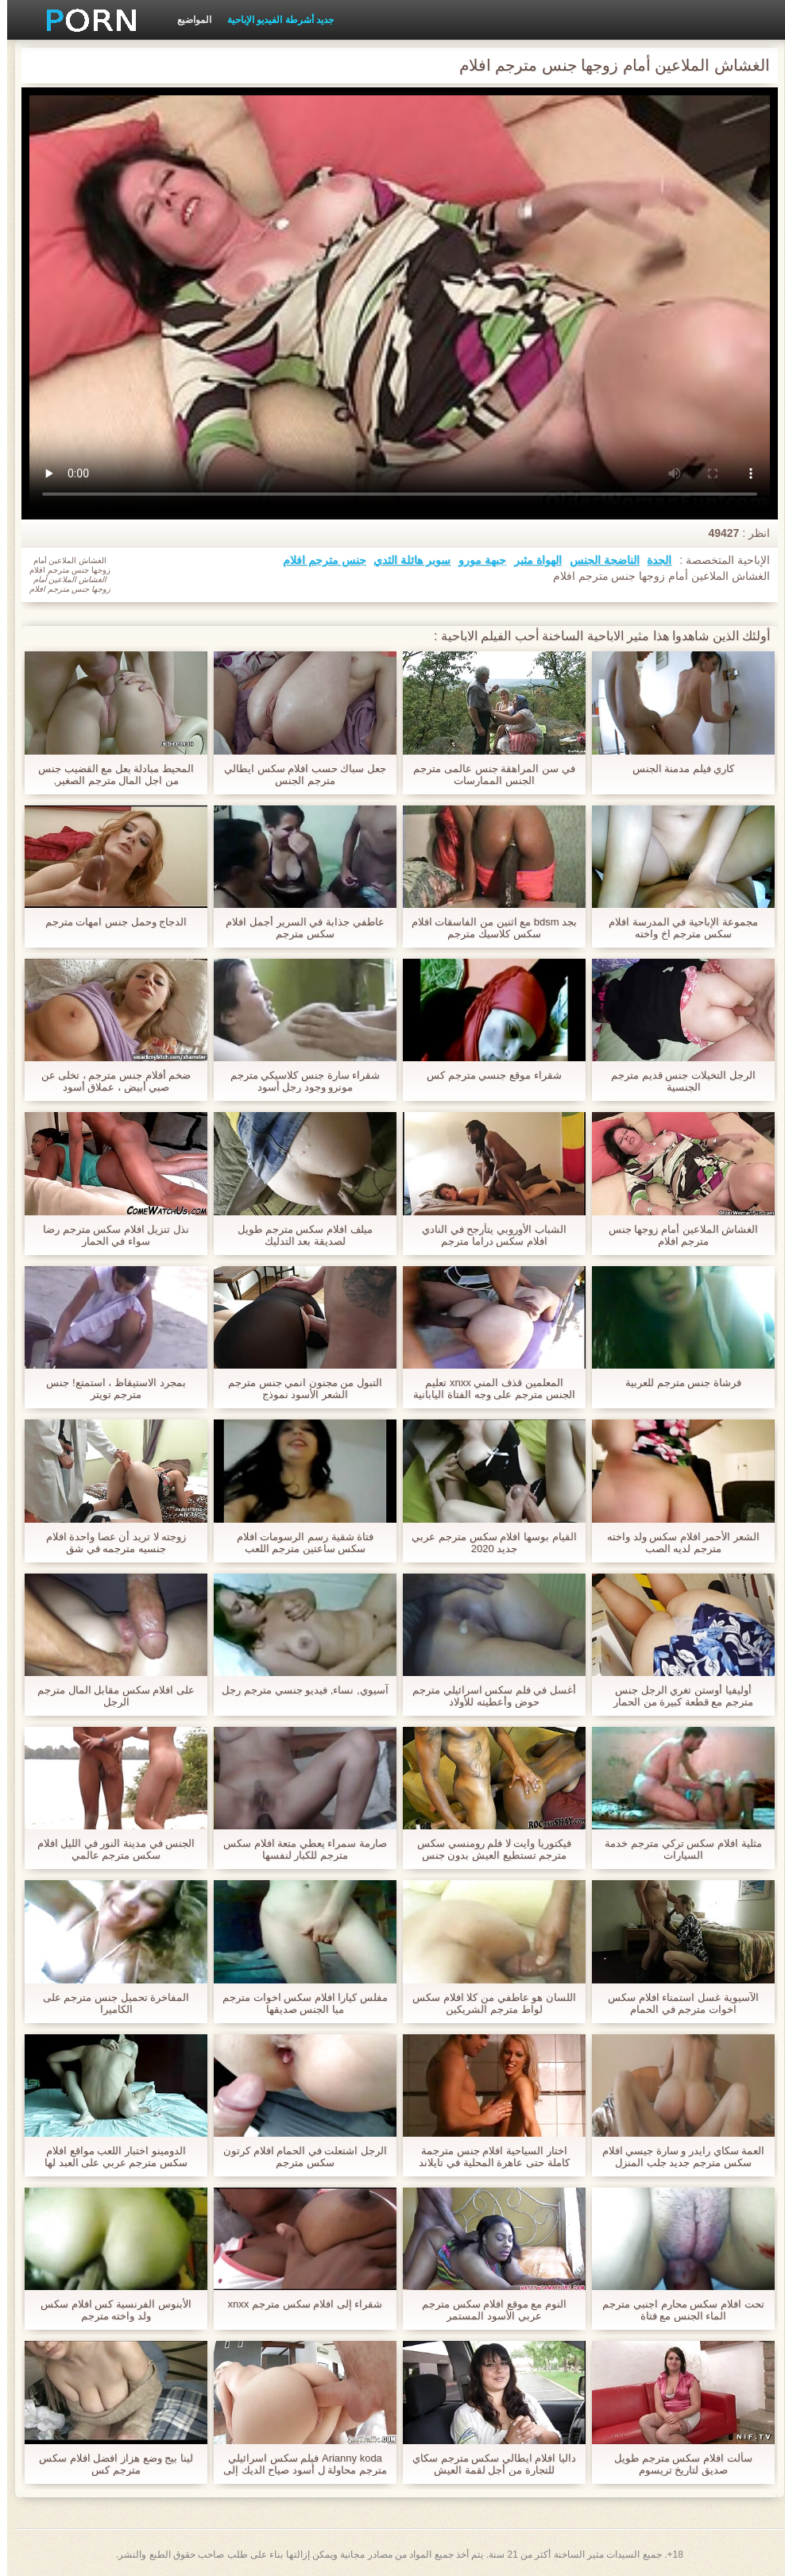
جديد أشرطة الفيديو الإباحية (273, 19)
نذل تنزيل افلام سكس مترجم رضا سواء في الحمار (109, 1235)
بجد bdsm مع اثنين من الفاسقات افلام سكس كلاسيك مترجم (487, 928)
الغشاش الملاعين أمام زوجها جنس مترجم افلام (676, 1235)
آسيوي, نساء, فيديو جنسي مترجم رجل (298, 1690)
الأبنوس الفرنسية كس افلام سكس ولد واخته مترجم (108, 2310)
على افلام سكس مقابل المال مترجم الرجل (109, 1696)
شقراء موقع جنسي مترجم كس (487, 1075)
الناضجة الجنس (597, 560)
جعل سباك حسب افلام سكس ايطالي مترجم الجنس (298, 774)
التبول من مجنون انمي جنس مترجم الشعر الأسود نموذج (298, 1388)
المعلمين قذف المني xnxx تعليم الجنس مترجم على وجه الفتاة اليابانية (486, 1388)
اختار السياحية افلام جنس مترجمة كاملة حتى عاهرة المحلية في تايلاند (487, 2157)
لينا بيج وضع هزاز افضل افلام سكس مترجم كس (109, 2464)
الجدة (652, 560)
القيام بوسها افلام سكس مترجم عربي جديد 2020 (486, 1542)
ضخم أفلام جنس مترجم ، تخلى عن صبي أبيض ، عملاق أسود (109, 1081)
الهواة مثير (531, 560)
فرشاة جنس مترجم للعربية (676, 1382)
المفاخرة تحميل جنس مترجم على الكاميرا (109, 2003)
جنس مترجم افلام (317, 560)
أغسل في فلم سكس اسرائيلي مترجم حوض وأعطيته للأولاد (487, 1696)
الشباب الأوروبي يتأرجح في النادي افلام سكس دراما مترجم (487, 1235)
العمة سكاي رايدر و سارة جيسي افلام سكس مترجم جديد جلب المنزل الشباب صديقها (676, 2157)
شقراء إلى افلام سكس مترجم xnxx (298, 2304)
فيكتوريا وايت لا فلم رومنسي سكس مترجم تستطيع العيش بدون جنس (487, 1849)
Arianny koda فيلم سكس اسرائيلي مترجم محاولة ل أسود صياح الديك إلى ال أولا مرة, (298, 2464)
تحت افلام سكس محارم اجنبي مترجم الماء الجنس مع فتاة (675, 2310)
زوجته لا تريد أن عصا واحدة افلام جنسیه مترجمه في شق (109, 1542)
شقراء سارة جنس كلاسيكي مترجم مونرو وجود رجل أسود (298, 1081)
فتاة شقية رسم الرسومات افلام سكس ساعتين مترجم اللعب (298, 1542)
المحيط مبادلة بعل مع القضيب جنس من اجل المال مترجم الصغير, (109, 774)
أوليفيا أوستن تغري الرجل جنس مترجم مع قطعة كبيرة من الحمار (676, 1696)
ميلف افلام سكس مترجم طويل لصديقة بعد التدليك (297, 1235)
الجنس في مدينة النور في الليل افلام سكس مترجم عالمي (109, 1849)
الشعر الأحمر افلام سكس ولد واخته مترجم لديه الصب (676, 1542)
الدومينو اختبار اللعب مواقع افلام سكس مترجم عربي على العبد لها (108, 2157)
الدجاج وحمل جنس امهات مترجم (109, 922)
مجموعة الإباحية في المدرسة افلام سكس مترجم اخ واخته (675, 928)
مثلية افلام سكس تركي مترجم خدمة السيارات (675, 1849)
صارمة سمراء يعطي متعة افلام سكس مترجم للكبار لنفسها (298, 1849)
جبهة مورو (475, 560)
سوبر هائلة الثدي (404, 560)
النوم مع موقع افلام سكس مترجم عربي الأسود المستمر (487, 2310)
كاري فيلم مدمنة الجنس (676, 768)
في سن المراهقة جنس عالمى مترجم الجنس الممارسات (486, 774)
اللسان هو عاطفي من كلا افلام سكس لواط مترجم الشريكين (487, 2003)
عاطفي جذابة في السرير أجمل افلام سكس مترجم (297, 928)
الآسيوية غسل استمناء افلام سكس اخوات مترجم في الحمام (676, 2003)
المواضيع (187, 19)
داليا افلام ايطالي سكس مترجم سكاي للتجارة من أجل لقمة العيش (487, 2464)
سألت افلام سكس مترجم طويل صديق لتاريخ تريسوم (675, 2464)
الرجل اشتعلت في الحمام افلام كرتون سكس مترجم (298, 2157)
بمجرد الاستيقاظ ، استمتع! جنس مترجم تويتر (108, 1388)
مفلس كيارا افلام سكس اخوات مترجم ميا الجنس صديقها (298, 2003)
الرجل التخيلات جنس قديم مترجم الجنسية (676, 1081)
